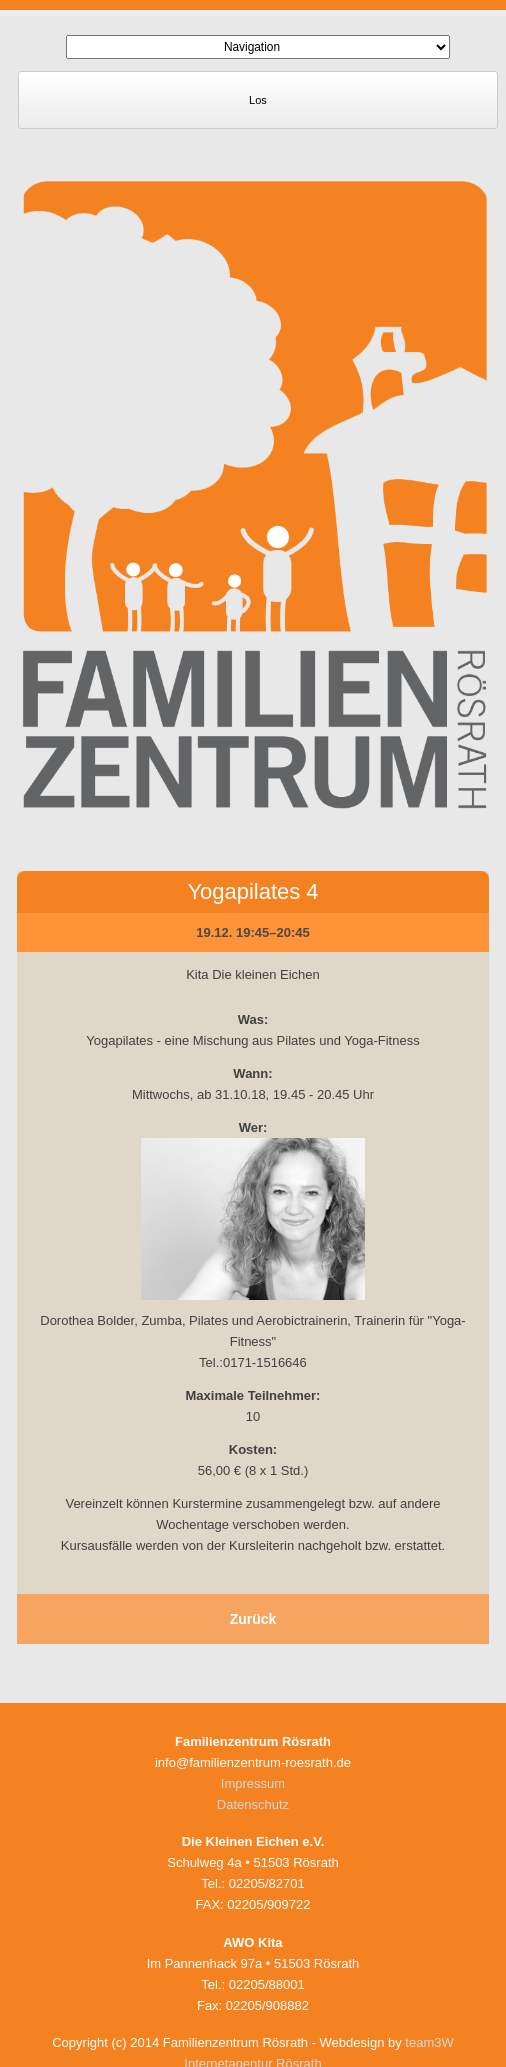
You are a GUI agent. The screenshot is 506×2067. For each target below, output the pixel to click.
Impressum (253, 1783)
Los (258, 100)
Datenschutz (253, 1804)
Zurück (253, 1619)
